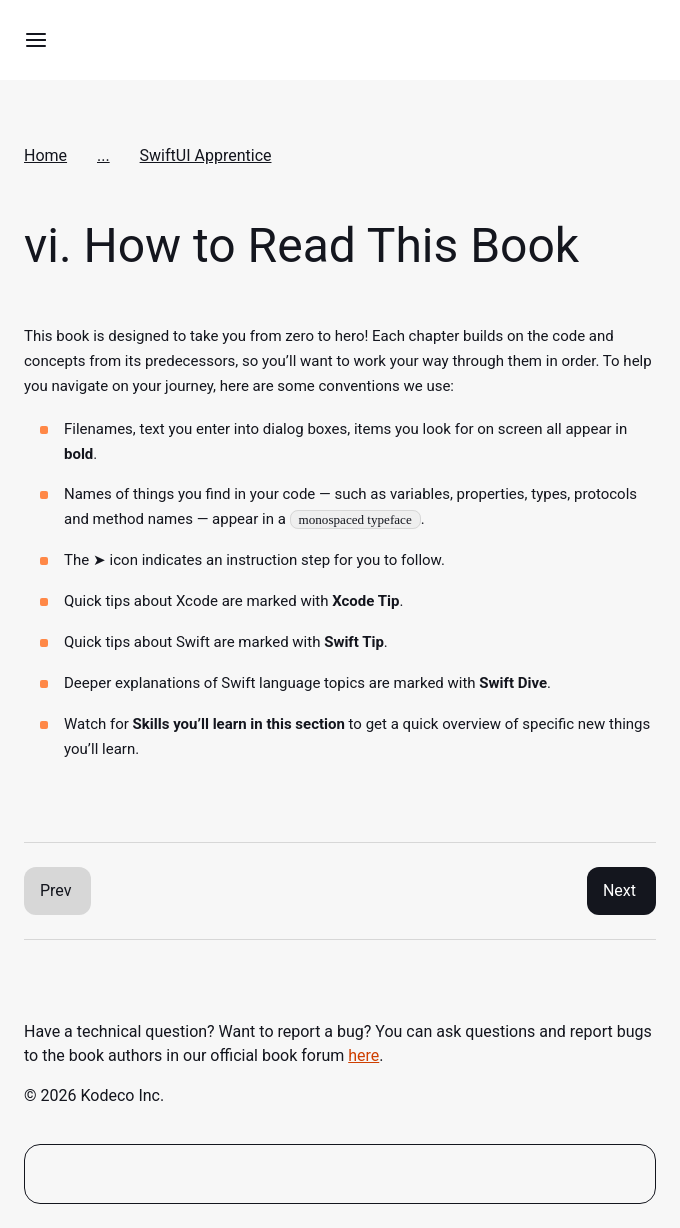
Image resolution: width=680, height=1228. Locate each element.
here (363, 1055)
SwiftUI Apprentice (206, 155)
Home (45, 155)
